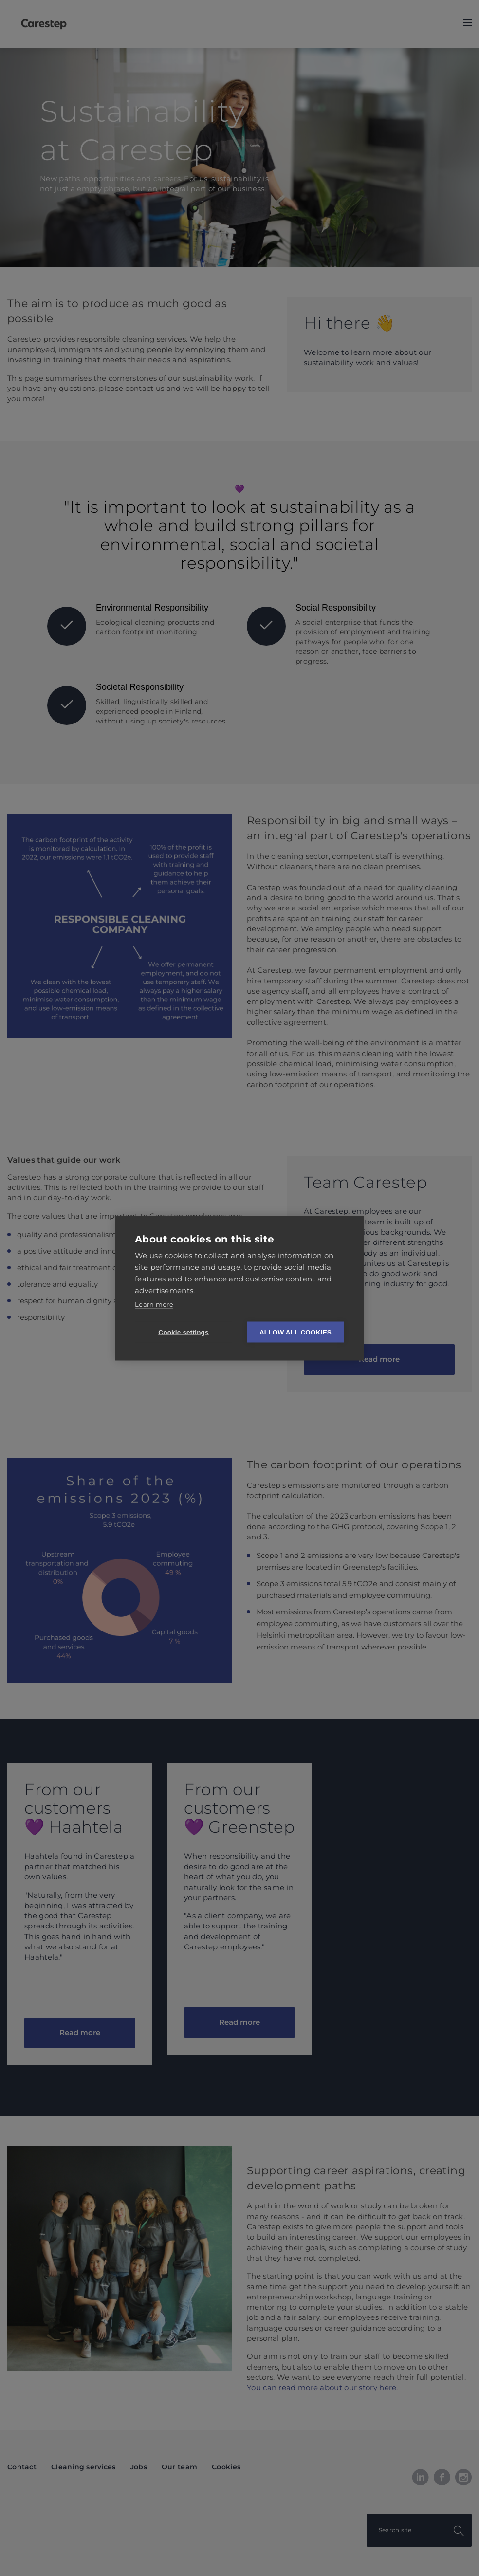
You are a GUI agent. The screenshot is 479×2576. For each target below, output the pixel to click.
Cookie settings (183, 1331)
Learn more (154, 1304)
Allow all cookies (295, 1331)
